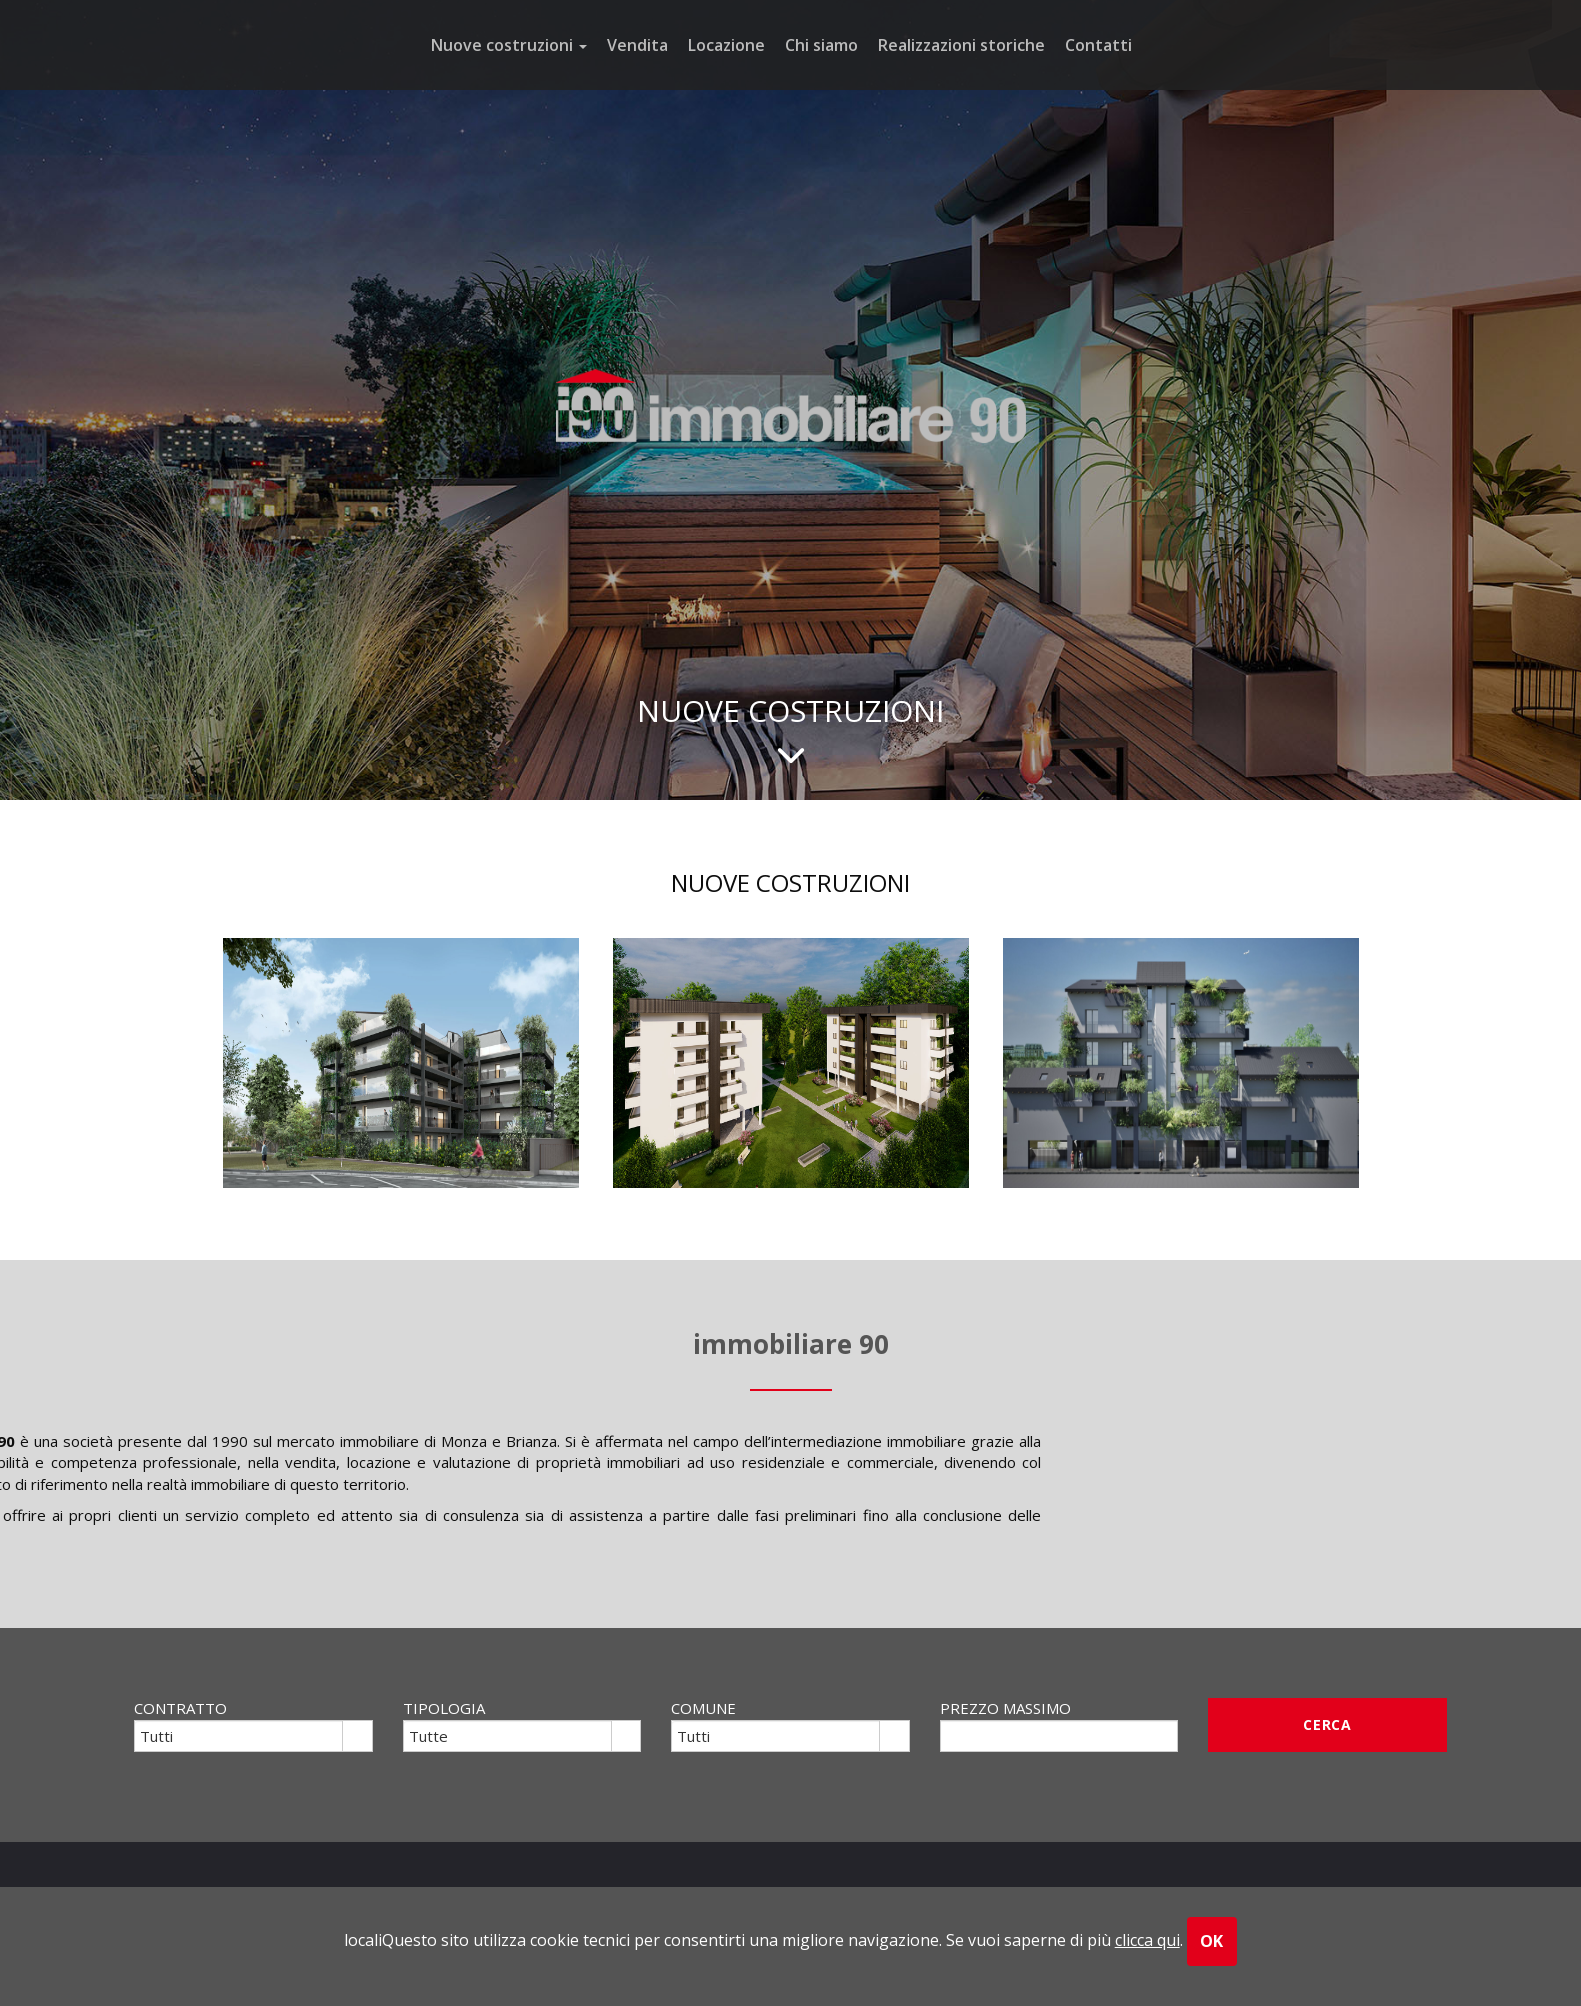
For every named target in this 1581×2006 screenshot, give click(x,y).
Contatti (1098, 45)
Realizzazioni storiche (961, 45)
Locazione (726, 45)
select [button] (357, 1738)
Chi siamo (821, 45)
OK (1212, 1941)
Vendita (637, 45)
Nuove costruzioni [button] (509, 45)
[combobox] (239, 1736)
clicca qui (1147, 1940)
